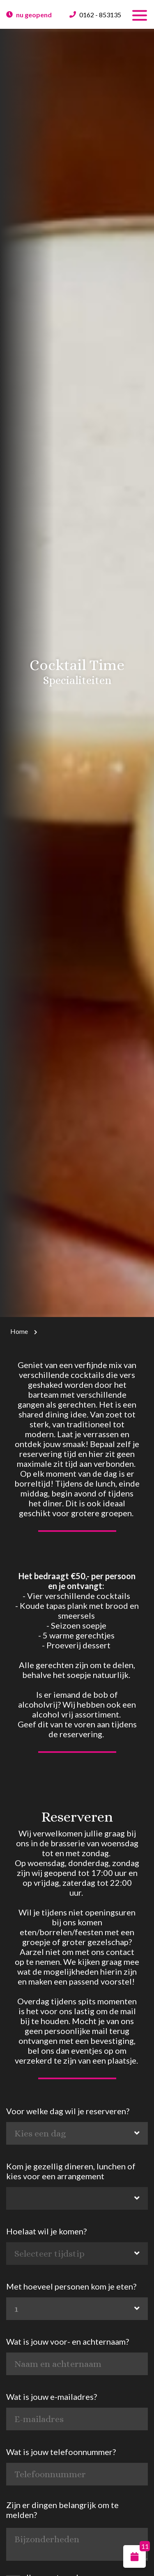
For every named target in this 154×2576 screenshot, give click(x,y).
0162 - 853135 (100, 15)
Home (19, 1331)
